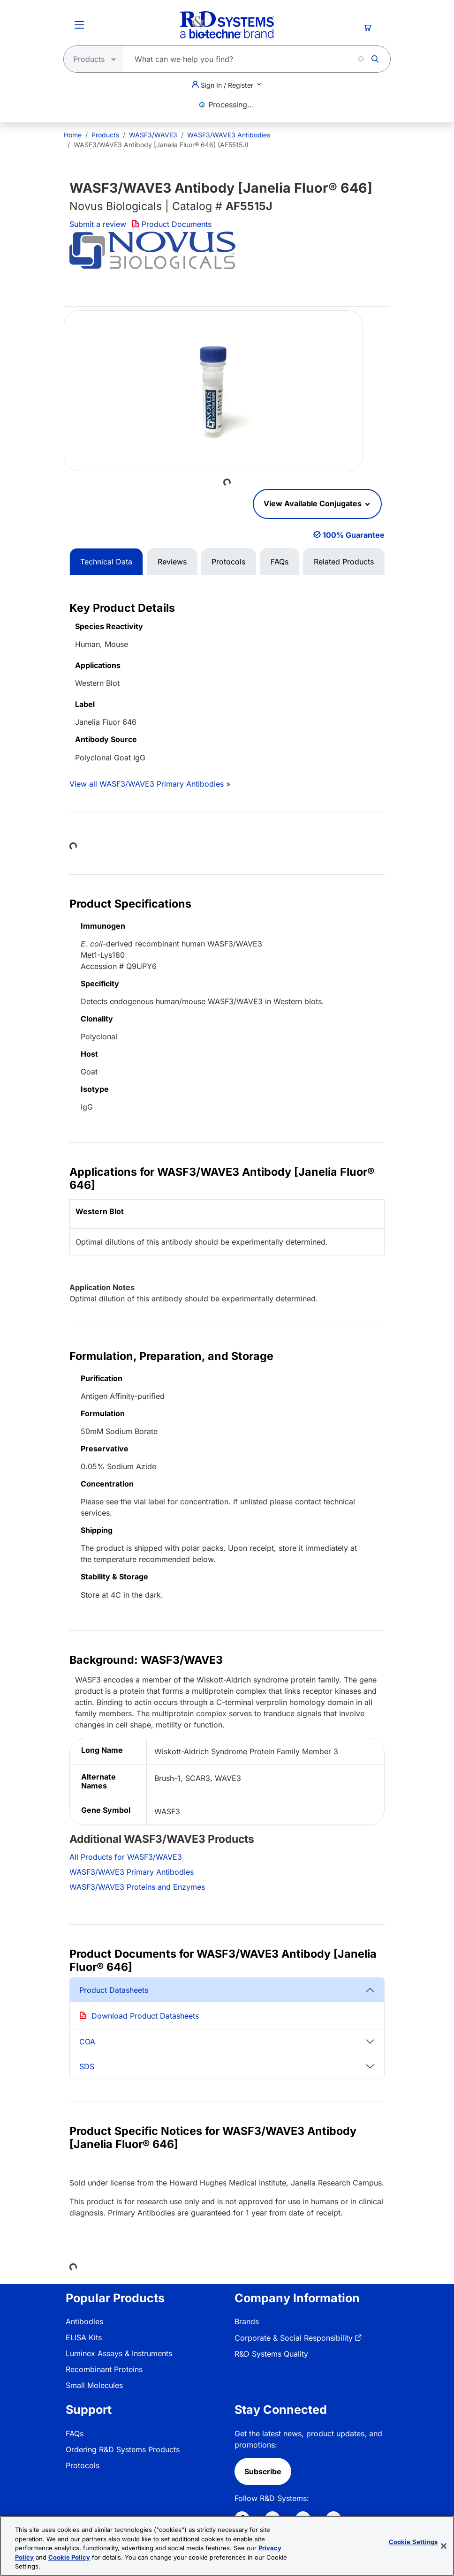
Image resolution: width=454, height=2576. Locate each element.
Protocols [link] (82, 2465)
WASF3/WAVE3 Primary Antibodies (131, 1872)
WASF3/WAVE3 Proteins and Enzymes (137, 1887)
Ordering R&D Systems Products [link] (123, 2449)
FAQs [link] (74, 2433)
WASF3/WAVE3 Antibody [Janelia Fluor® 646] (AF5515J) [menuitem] (161, 145)
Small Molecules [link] (94, 2385)
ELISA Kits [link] (84, 2337)
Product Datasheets (113, 1990)
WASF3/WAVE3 (153, 135)
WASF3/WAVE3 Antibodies (228, 135)
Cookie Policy (69, 2557)
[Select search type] (90, 59)
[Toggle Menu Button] (79, 24)
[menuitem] (73, 135)
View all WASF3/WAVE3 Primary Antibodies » (149, 784)
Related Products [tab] (344, 561)
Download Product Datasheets (145, 2015)
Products (105, 135)
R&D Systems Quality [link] (271, 2353)
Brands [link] (247, 2321)
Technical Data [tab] (106, 561)
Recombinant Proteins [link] (104, 2369)
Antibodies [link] (84, 2321)
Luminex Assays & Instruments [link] (119, 2353)
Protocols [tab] (228, 561)
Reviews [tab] (172, 561)
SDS (86, 2066)
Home (73, 135)
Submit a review (97, 224)
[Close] (443, 2546)
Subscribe (262, 2471)
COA (87, 2041)
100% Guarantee (354, 535)
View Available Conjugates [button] (313, 503)
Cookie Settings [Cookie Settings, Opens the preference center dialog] (413, 2542)
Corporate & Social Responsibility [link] (294, 2338)
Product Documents (172, 224)
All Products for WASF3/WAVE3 (125, 1857)
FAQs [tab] (279, 561)
